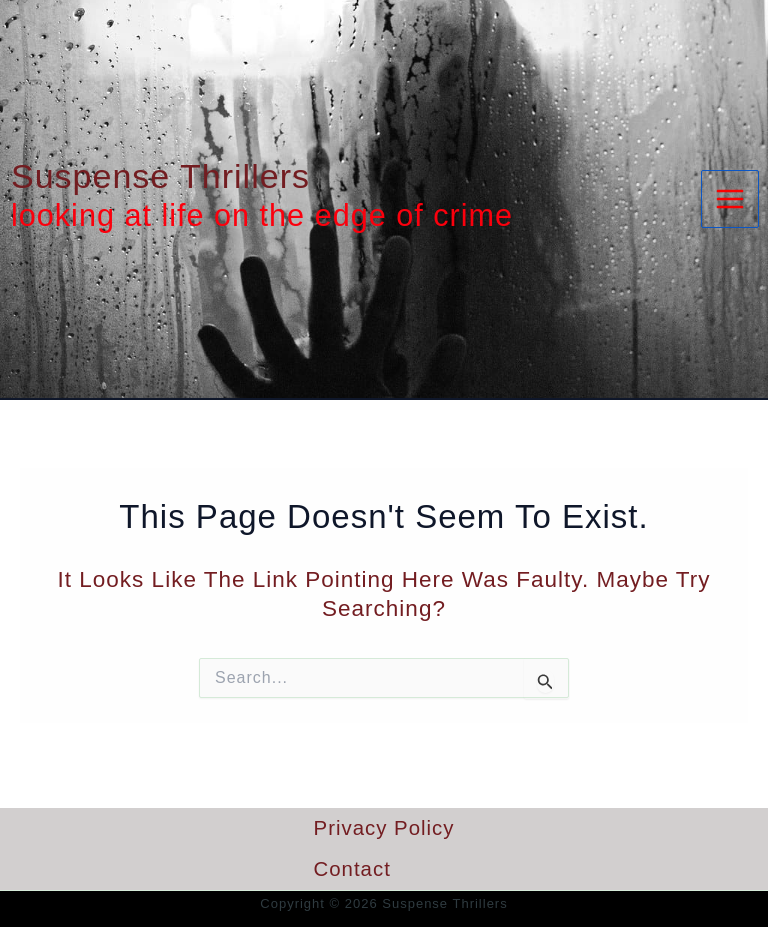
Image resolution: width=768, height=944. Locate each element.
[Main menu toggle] (730, 199)
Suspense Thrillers (160, 176)
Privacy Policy (384, 828)
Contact (352, 869)
